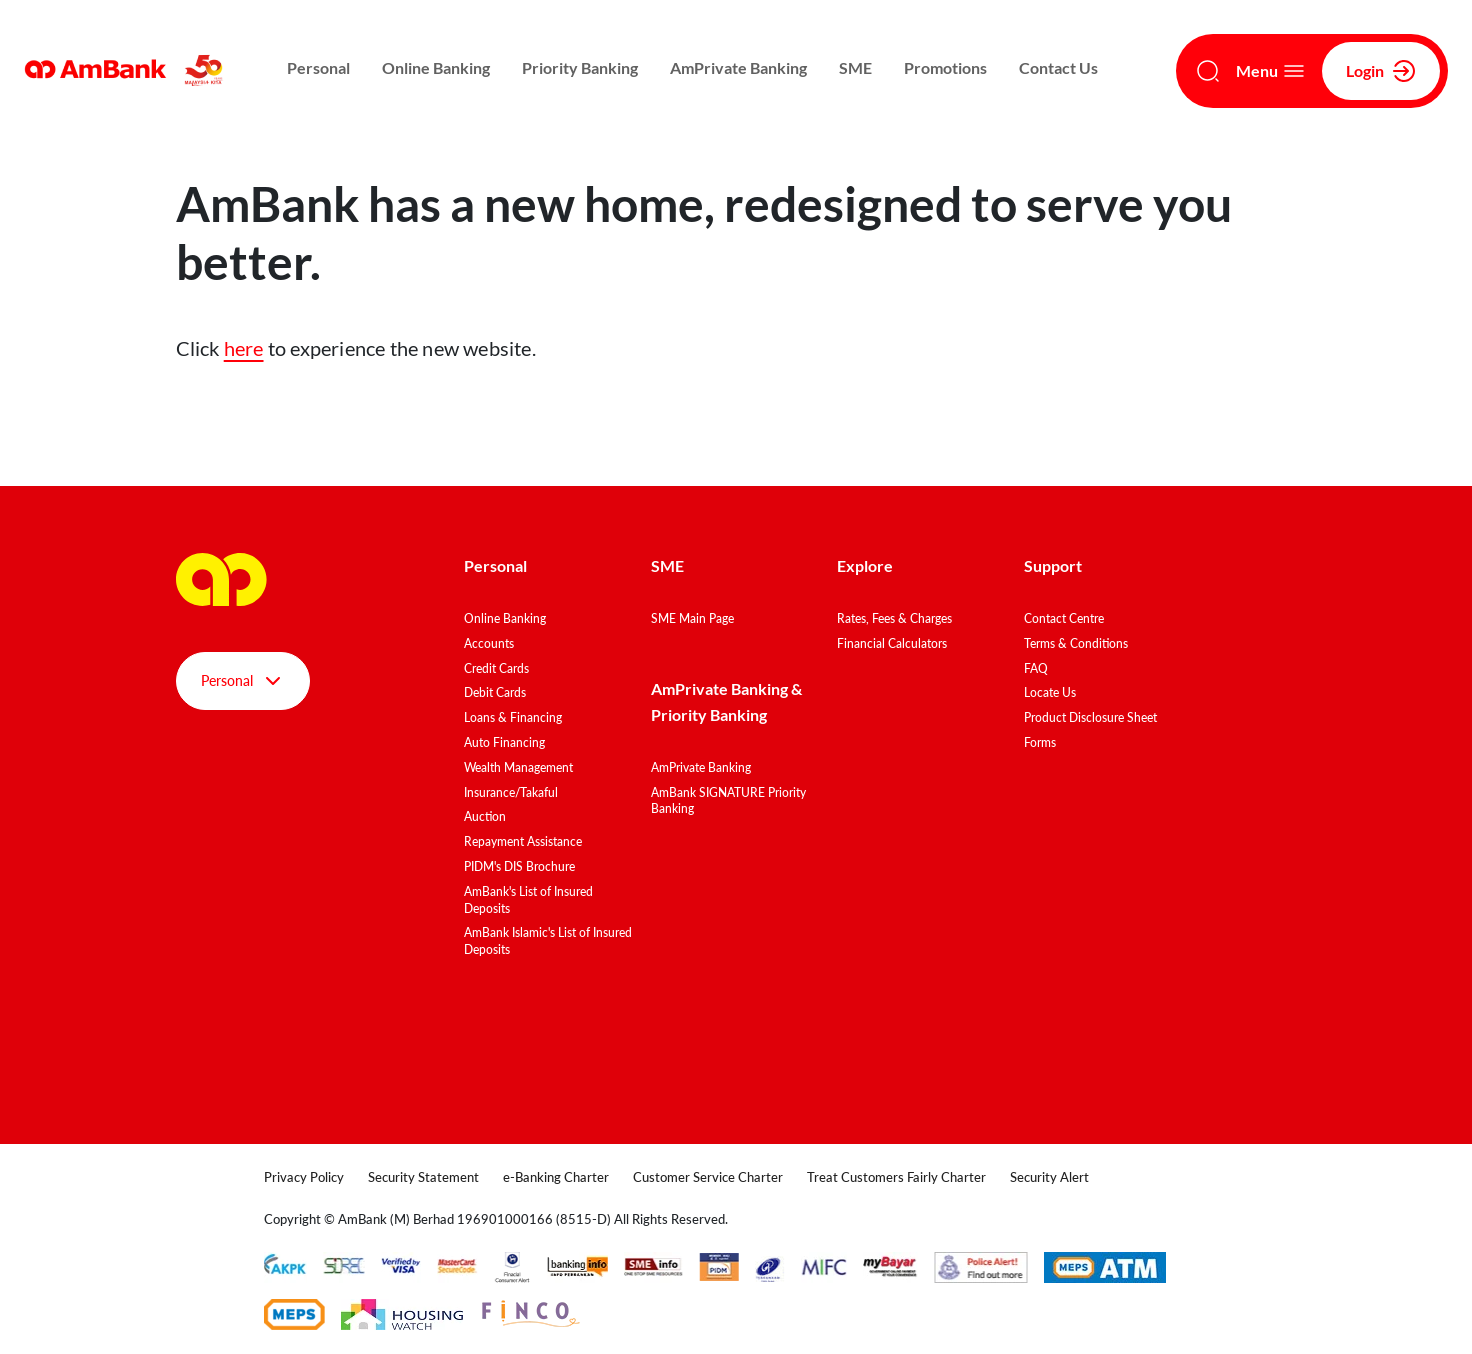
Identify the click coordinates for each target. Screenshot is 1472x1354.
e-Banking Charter (556, 1177)
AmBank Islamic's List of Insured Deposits (548, 941)
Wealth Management (518, 767)
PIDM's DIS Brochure (519, 866)
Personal (318, 67)
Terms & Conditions (1076, 643)
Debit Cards (495, 692)
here (244, 348)
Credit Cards (496, 668)
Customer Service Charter (708, 1177)
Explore (865, 565)
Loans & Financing (513, 717)
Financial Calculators (892, 643)
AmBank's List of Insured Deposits (528, 900)
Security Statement (423, 1177)
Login (1381, 71)
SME (855, 67)
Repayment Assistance (523, 841)
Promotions (945, 67)
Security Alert (1049, 1177)
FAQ (1036, 668)
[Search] (1208, 71)
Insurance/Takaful (511, 792)
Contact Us (1058, 67)
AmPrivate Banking (738, 67)
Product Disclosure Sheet (1090, 717)
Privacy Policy (304, 1177)
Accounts (489, 643)
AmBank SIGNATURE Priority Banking (728, 801)
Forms (1040, 742)
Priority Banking (580, 67)
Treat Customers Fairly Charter (896, 1177)
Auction (485, 816)
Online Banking (436, 67)
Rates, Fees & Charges (894, 618)
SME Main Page (692, 618)
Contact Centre (1064, 618)
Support (1053, 565)
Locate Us (1050, 692)
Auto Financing (504, 742)
